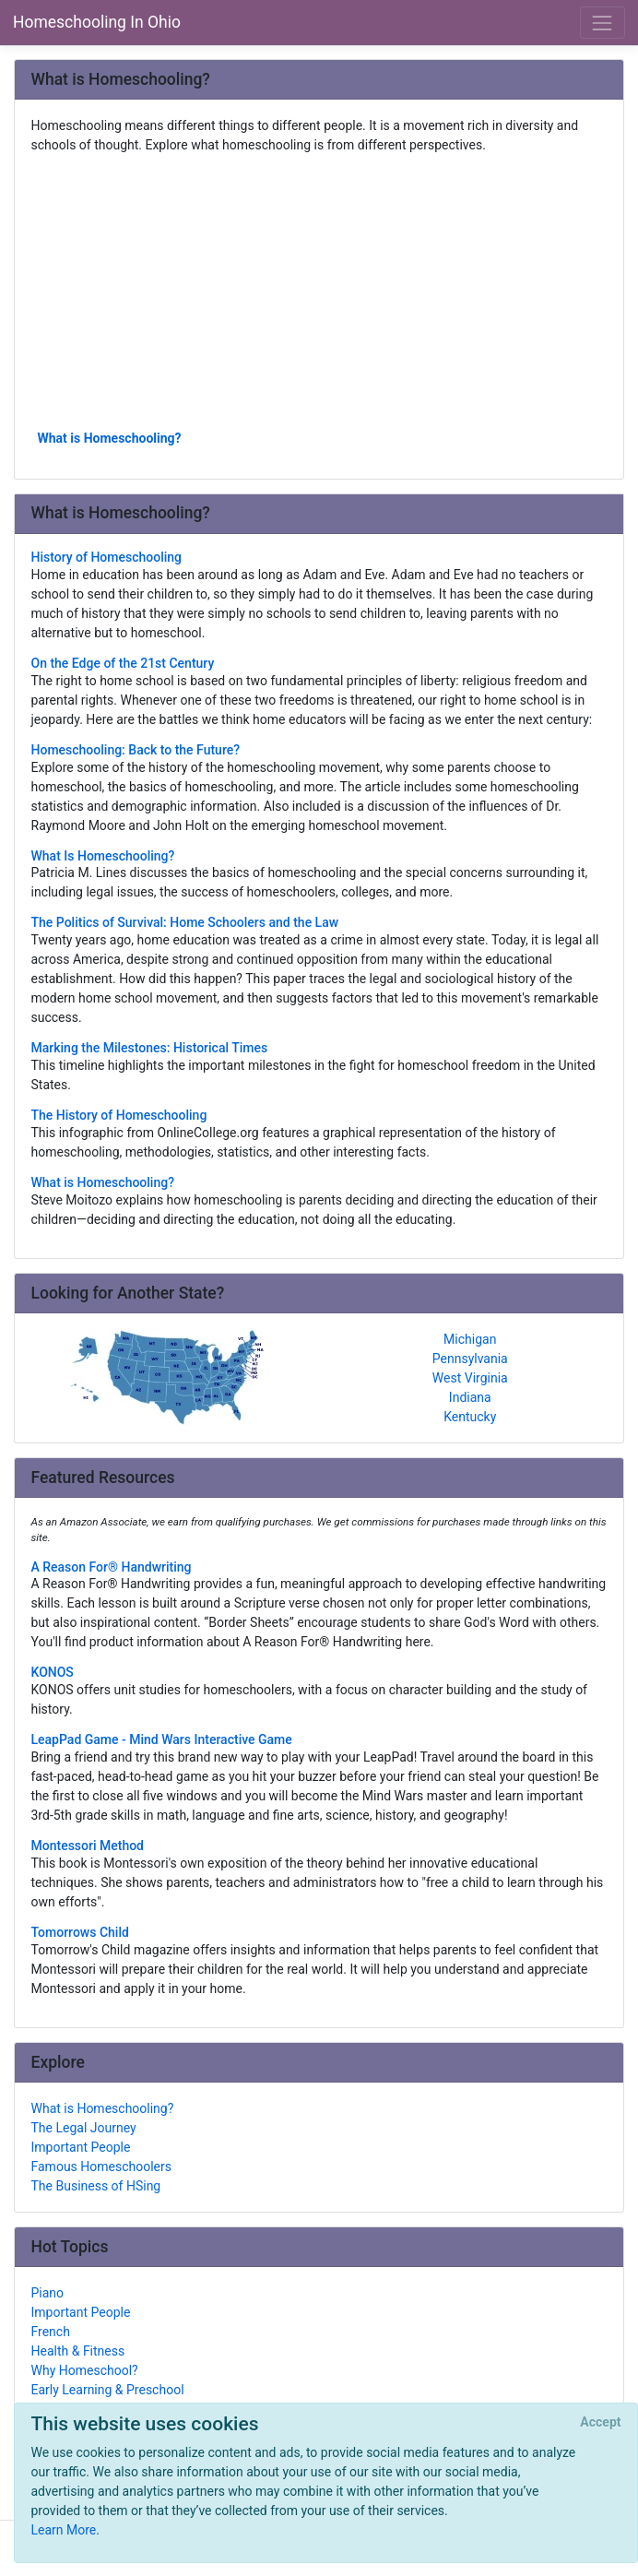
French (50, 2331)
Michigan (469, 1339)
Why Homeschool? (84, 2370)
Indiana (470, 1397)
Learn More (64, 2530)
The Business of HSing (96, 2185)
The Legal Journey (83, 2127)
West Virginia (470, 1378)
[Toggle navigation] (602, 22)
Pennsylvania (470, 1358)
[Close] (600, 2423)
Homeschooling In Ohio (97, 22)
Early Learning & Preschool (107, 2389)
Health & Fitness (78, 2351)
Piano (48, 2292)
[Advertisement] (319, 290)
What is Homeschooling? (110, 438)
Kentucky (469, 1416)
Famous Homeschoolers (101, 2166)
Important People (81, 2147)
